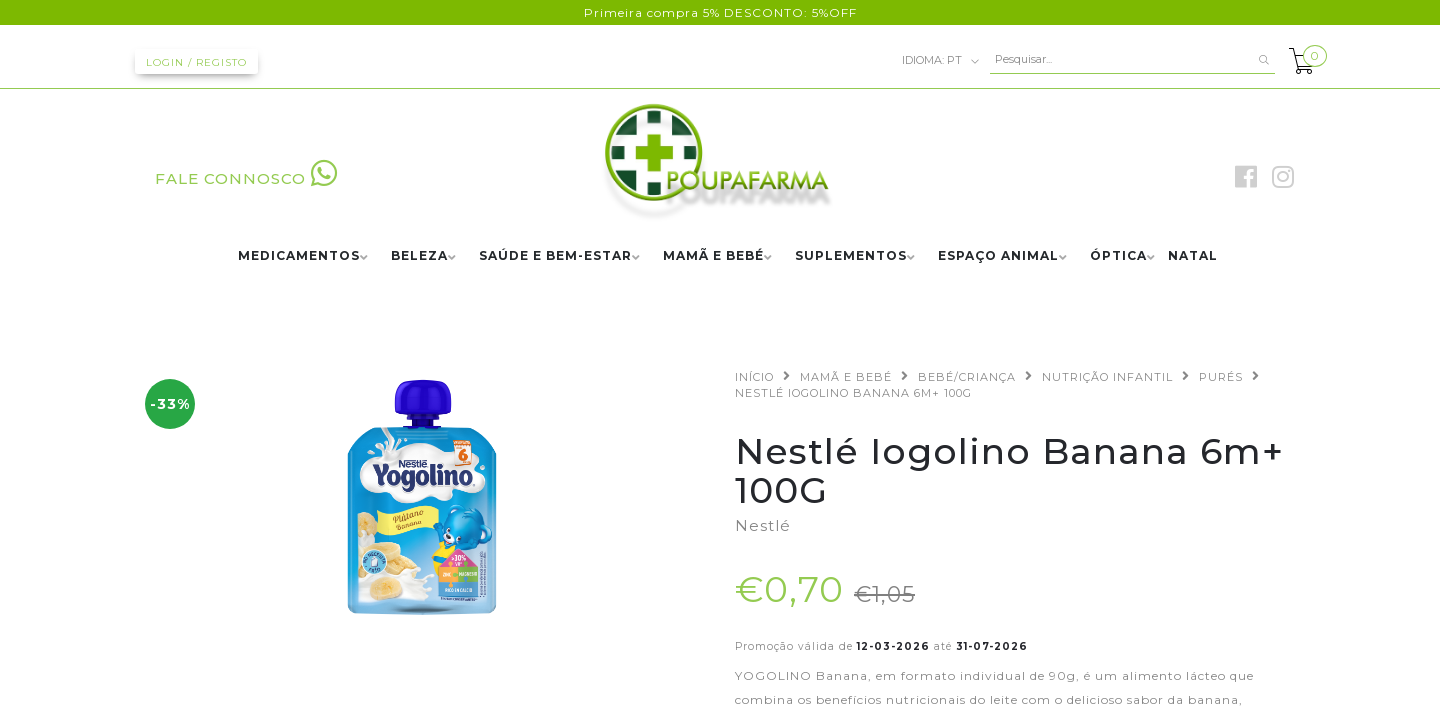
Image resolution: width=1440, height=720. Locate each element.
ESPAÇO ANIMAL (998, 256)
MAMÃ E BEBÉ (713, 256)
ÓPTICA (1118, 256)
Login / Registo (196, 62)
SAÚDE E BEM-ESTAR (555, 256)
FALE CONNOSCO (246, 178)
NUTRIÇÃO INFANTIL (1107, 377)
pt (941, 61)
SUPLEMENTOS (851, 256)
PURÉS (1221, 377)
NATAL (1193, 256)
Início (754, 377)
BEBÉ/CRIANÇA (967, 377)
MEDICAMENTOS (299, 256)
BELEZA (419, 256)
